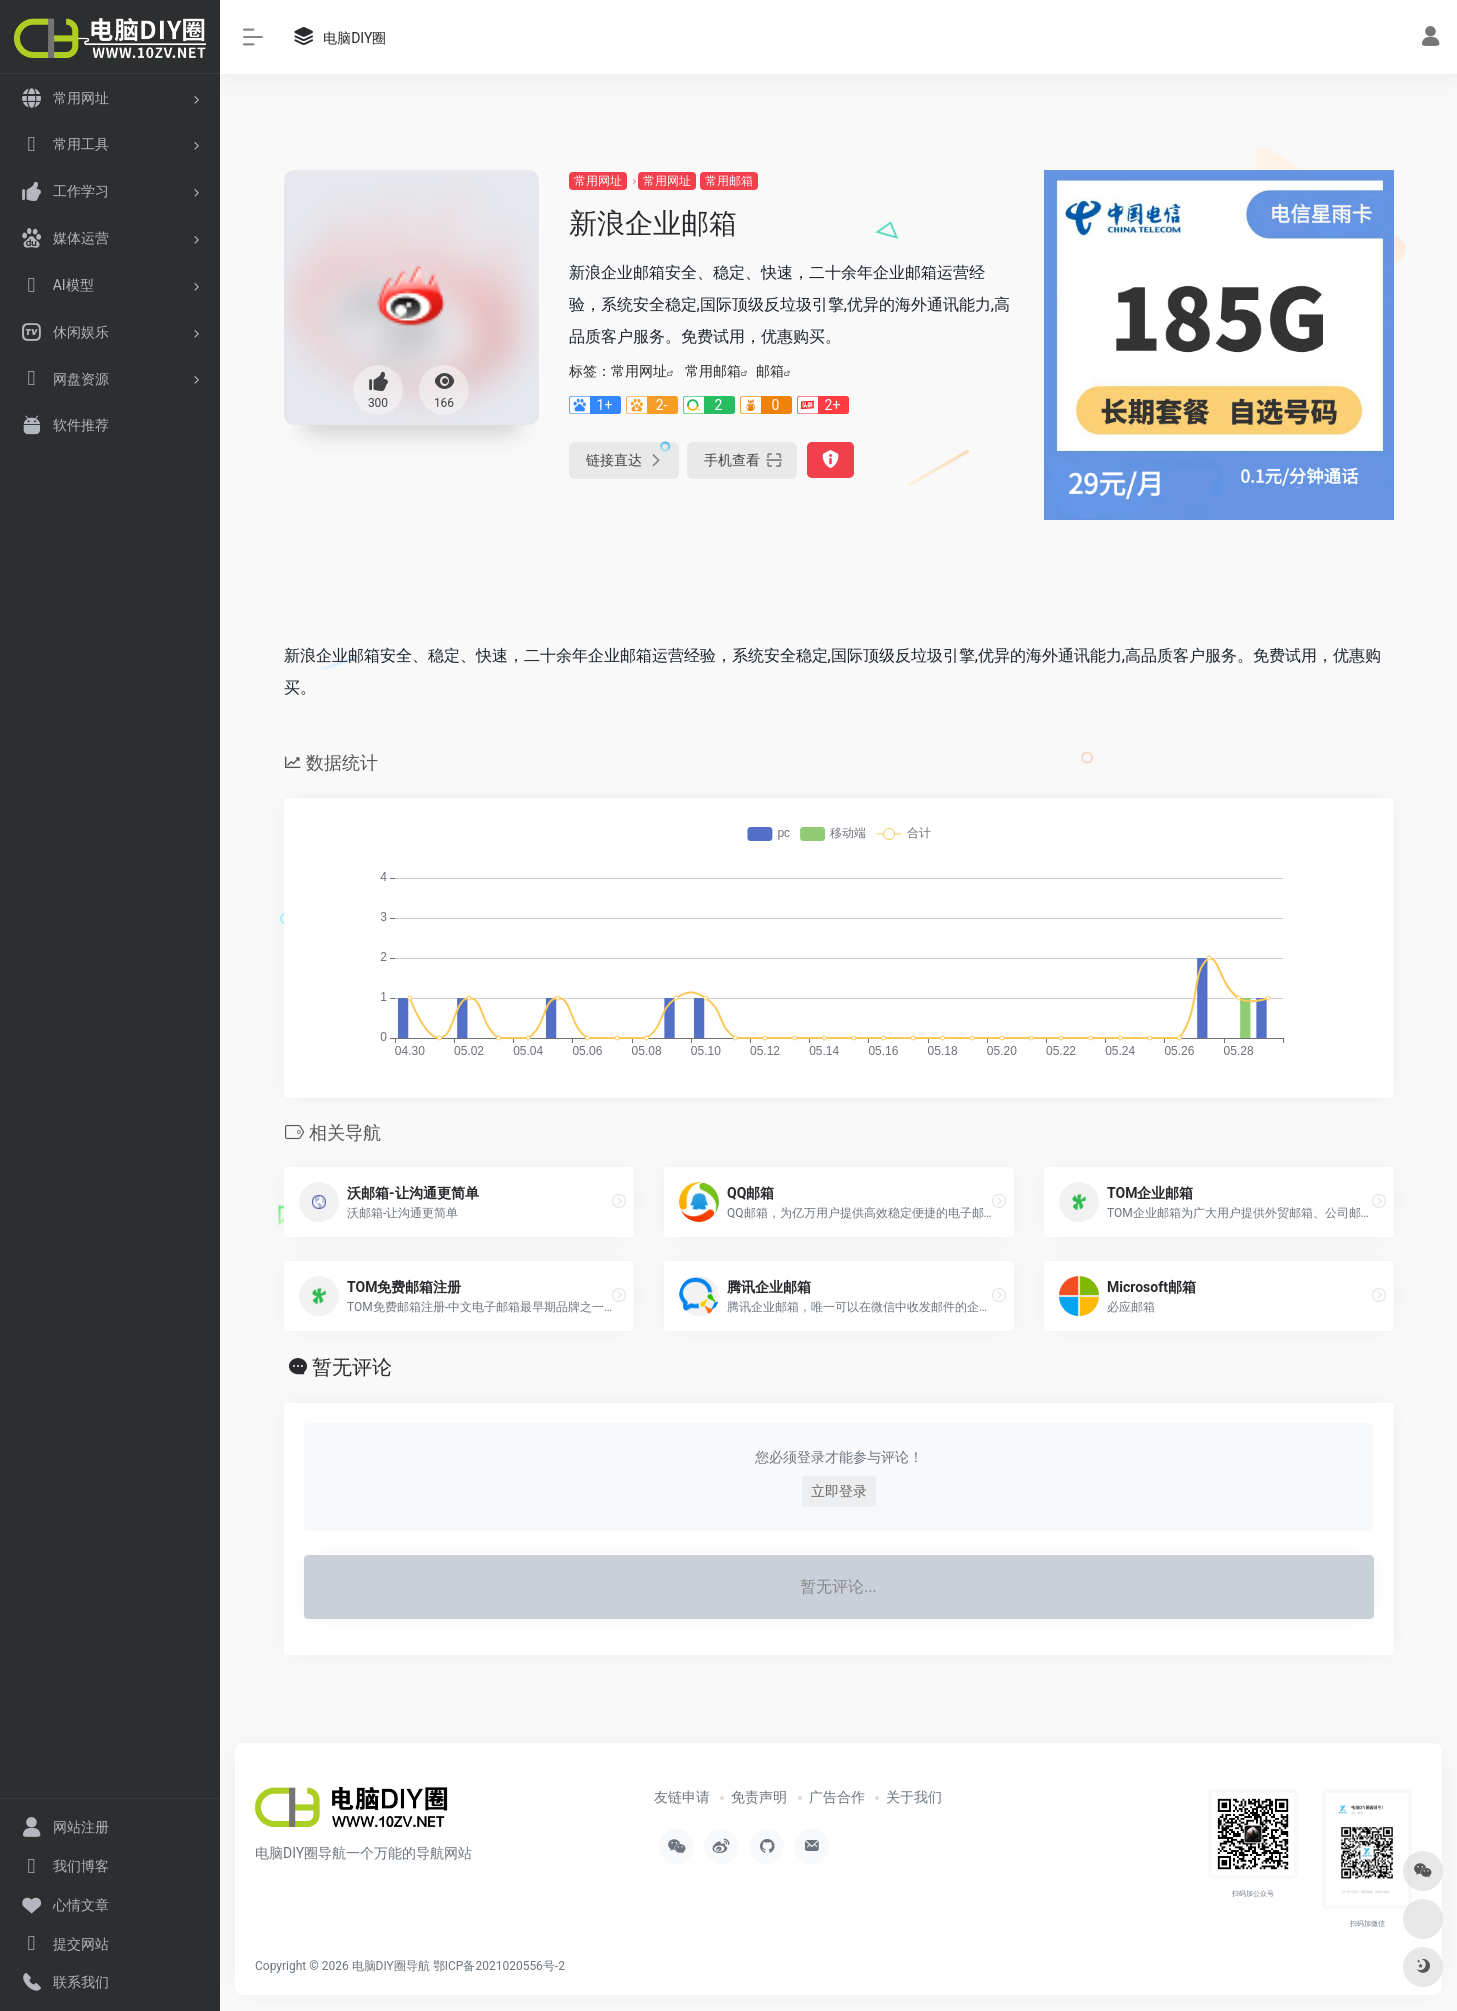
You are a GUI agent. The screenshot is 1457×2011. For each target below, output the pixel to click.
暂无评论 (352, 1367)
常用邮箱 (729, 181)
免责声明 (759, 1797)
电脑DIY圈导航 (391, 1966)
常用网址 (598, 181)
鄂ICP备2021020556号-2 (499, 1966)
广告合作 (837, 1797)
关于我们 (914, 1797)
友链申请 (682, 1797)
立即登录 (839, 1491)
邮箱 (770, 371)
